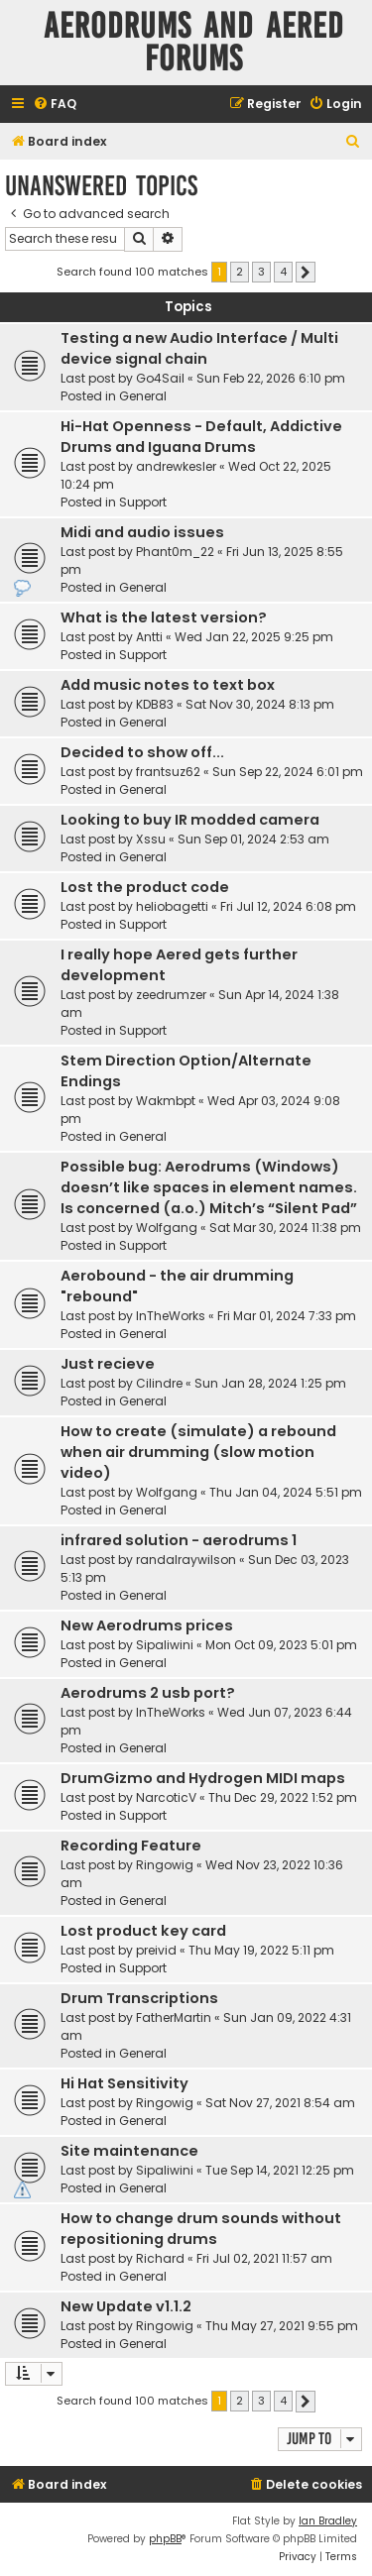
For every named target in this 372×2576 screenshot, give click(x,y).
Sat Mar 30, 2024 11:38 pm (285, 1227)
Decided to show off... (142, 752)
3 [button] (261, 272)
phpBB (165, 2538)
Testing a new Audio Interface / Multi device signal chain (199, 348)
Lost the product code (145, 887)
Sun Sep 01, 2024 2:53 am (253, 839)
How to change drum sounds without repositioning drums (201, 2228)
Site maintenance (129, 2151)
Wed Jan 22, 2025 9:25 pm (254, 636)
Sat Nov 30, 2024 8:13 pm (260, 704)
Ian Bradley (328, 2521)
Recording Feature (131, 1845)
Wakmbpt (165, 1100)
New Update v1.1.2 (126, 2306)
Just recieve (108, 1364)
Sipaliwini (164, 1644)
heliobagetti (172, 906)
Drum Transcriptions (139, 1998)
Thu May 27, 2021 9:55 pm (281, 2325)
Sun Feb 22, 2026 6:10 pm (270, 378)
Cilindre (159, 1383)
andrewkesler (176, 466)
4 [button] (283, 272)
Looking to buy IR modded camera (190, 820)
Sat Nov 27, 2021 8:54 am (280, 2102)
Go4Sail (160, 378)
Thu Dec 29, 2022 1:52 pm (282, 1797)
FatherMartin (173, 2017)
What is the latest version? (164, 617)
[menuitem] (54, 104)
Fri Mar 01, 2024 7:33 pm (286, 1315)
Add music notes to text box (168, 685)
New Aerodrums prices (147, 1625)
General (143, 396)
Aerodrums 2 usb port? (148, 1693)
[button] (305, 272)
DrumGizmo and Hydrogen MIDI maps (203, 1778)
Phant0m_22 (175, 551)
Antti (149, 636)
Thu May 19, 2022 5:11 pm (261, 1950)
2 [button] (239, 272)
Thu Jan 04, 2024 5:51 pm (285, 1492)
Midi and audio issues (142, 532)
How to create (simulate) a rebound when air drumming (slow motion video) (198, 1452)
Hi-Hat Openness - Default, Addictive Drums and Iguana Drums (201, 436)
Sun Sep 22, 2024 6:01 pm (287, 771)
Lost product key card (143, 1931)
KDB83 (155, 704)
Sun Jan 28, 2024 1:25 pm (270, 1383)
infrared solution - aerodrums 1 (179, 1540)
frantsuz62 (168, 771)
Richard (160, 2258)
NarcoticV (166, 1797)
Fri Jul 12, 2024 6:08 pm (288, 906)
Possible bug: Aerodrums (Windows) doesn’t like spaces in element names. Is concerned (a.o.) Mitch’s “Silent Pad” (209, 1187)
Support (143, 502)
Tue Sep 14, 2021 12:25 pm (279, 2170)
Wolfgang (166, 1227)
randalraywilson (186, 1559)
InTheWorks (170, 1315)
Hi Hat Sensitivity (124, 2083)
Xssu (151, 839)
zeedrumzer (171, 994)
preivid (156, 1950)
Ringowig (164, 1864)
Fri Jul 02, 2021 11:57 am (264, 2258)
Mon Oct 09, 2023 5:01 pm (281, 1644)
